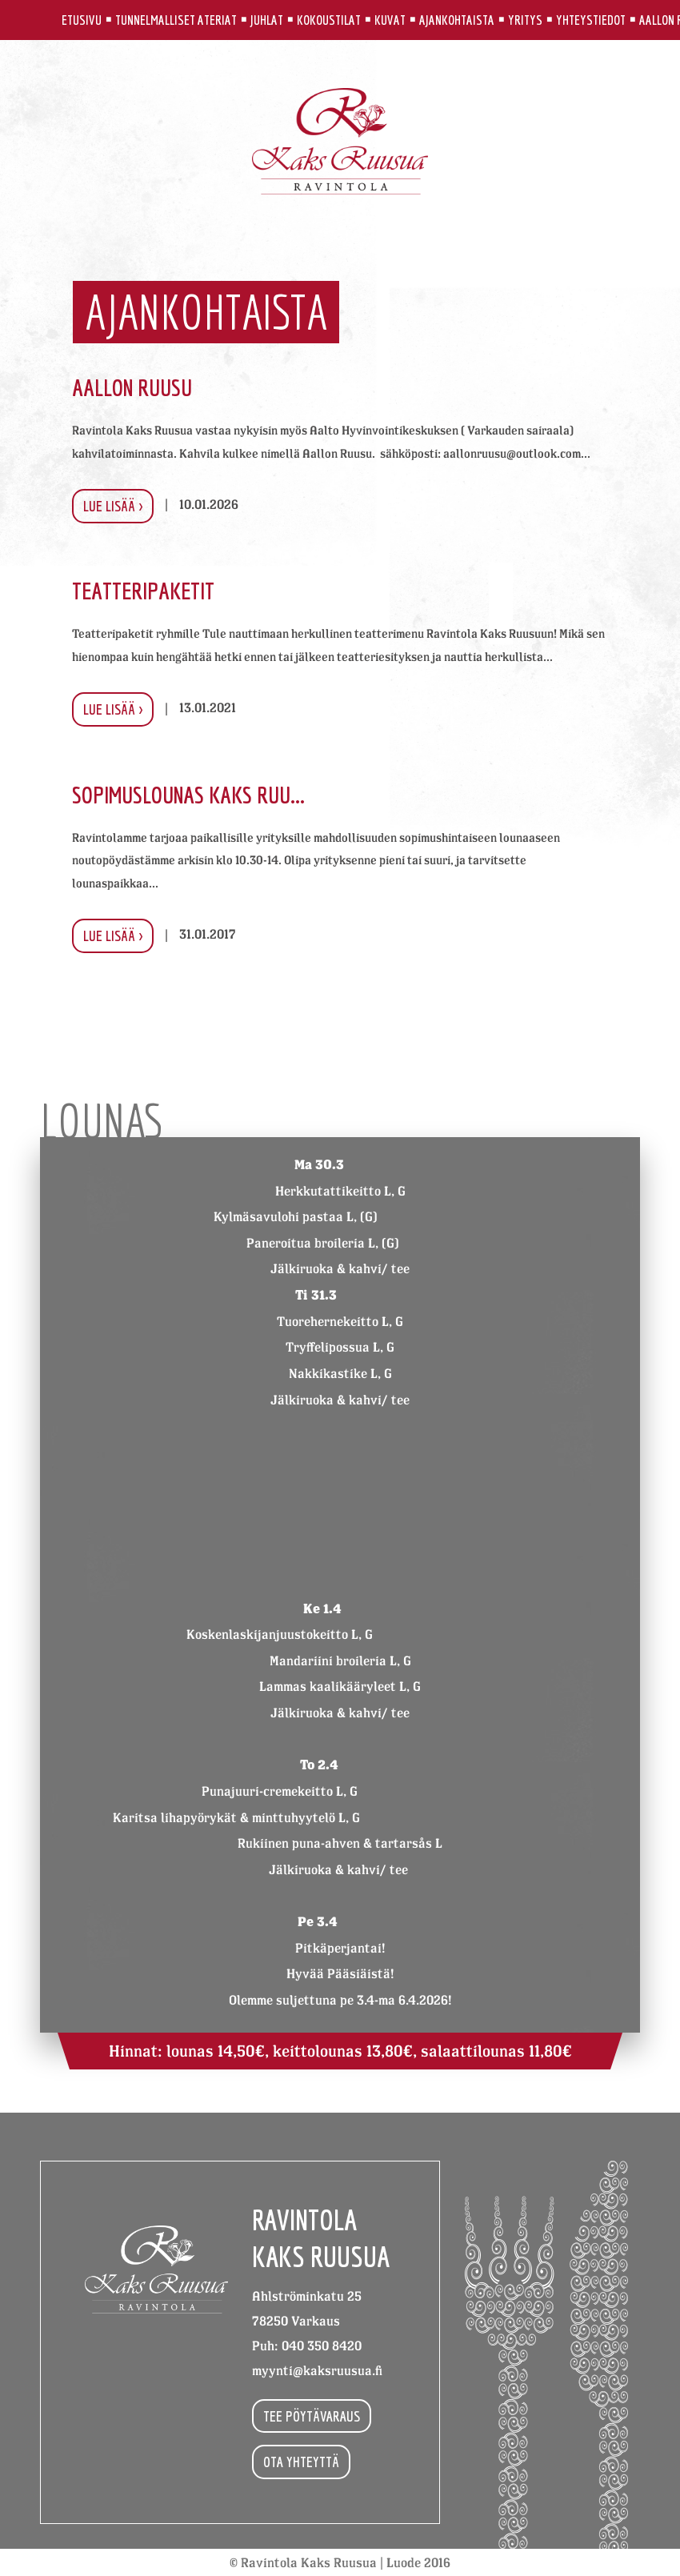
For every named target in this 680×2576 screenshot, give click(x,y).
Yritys (525, 19)
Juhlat (266, 19)
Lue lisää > (112, 506)
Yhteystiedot (591, 19)
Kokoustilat (329, 19)
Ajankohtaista (456, 19)
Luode (403, 2562)
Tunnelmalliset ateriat (176, 19)
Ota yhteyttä (301, 2461)
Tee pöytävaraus (311, 2416)
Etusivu (82, 19)
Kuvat (390, 19)
